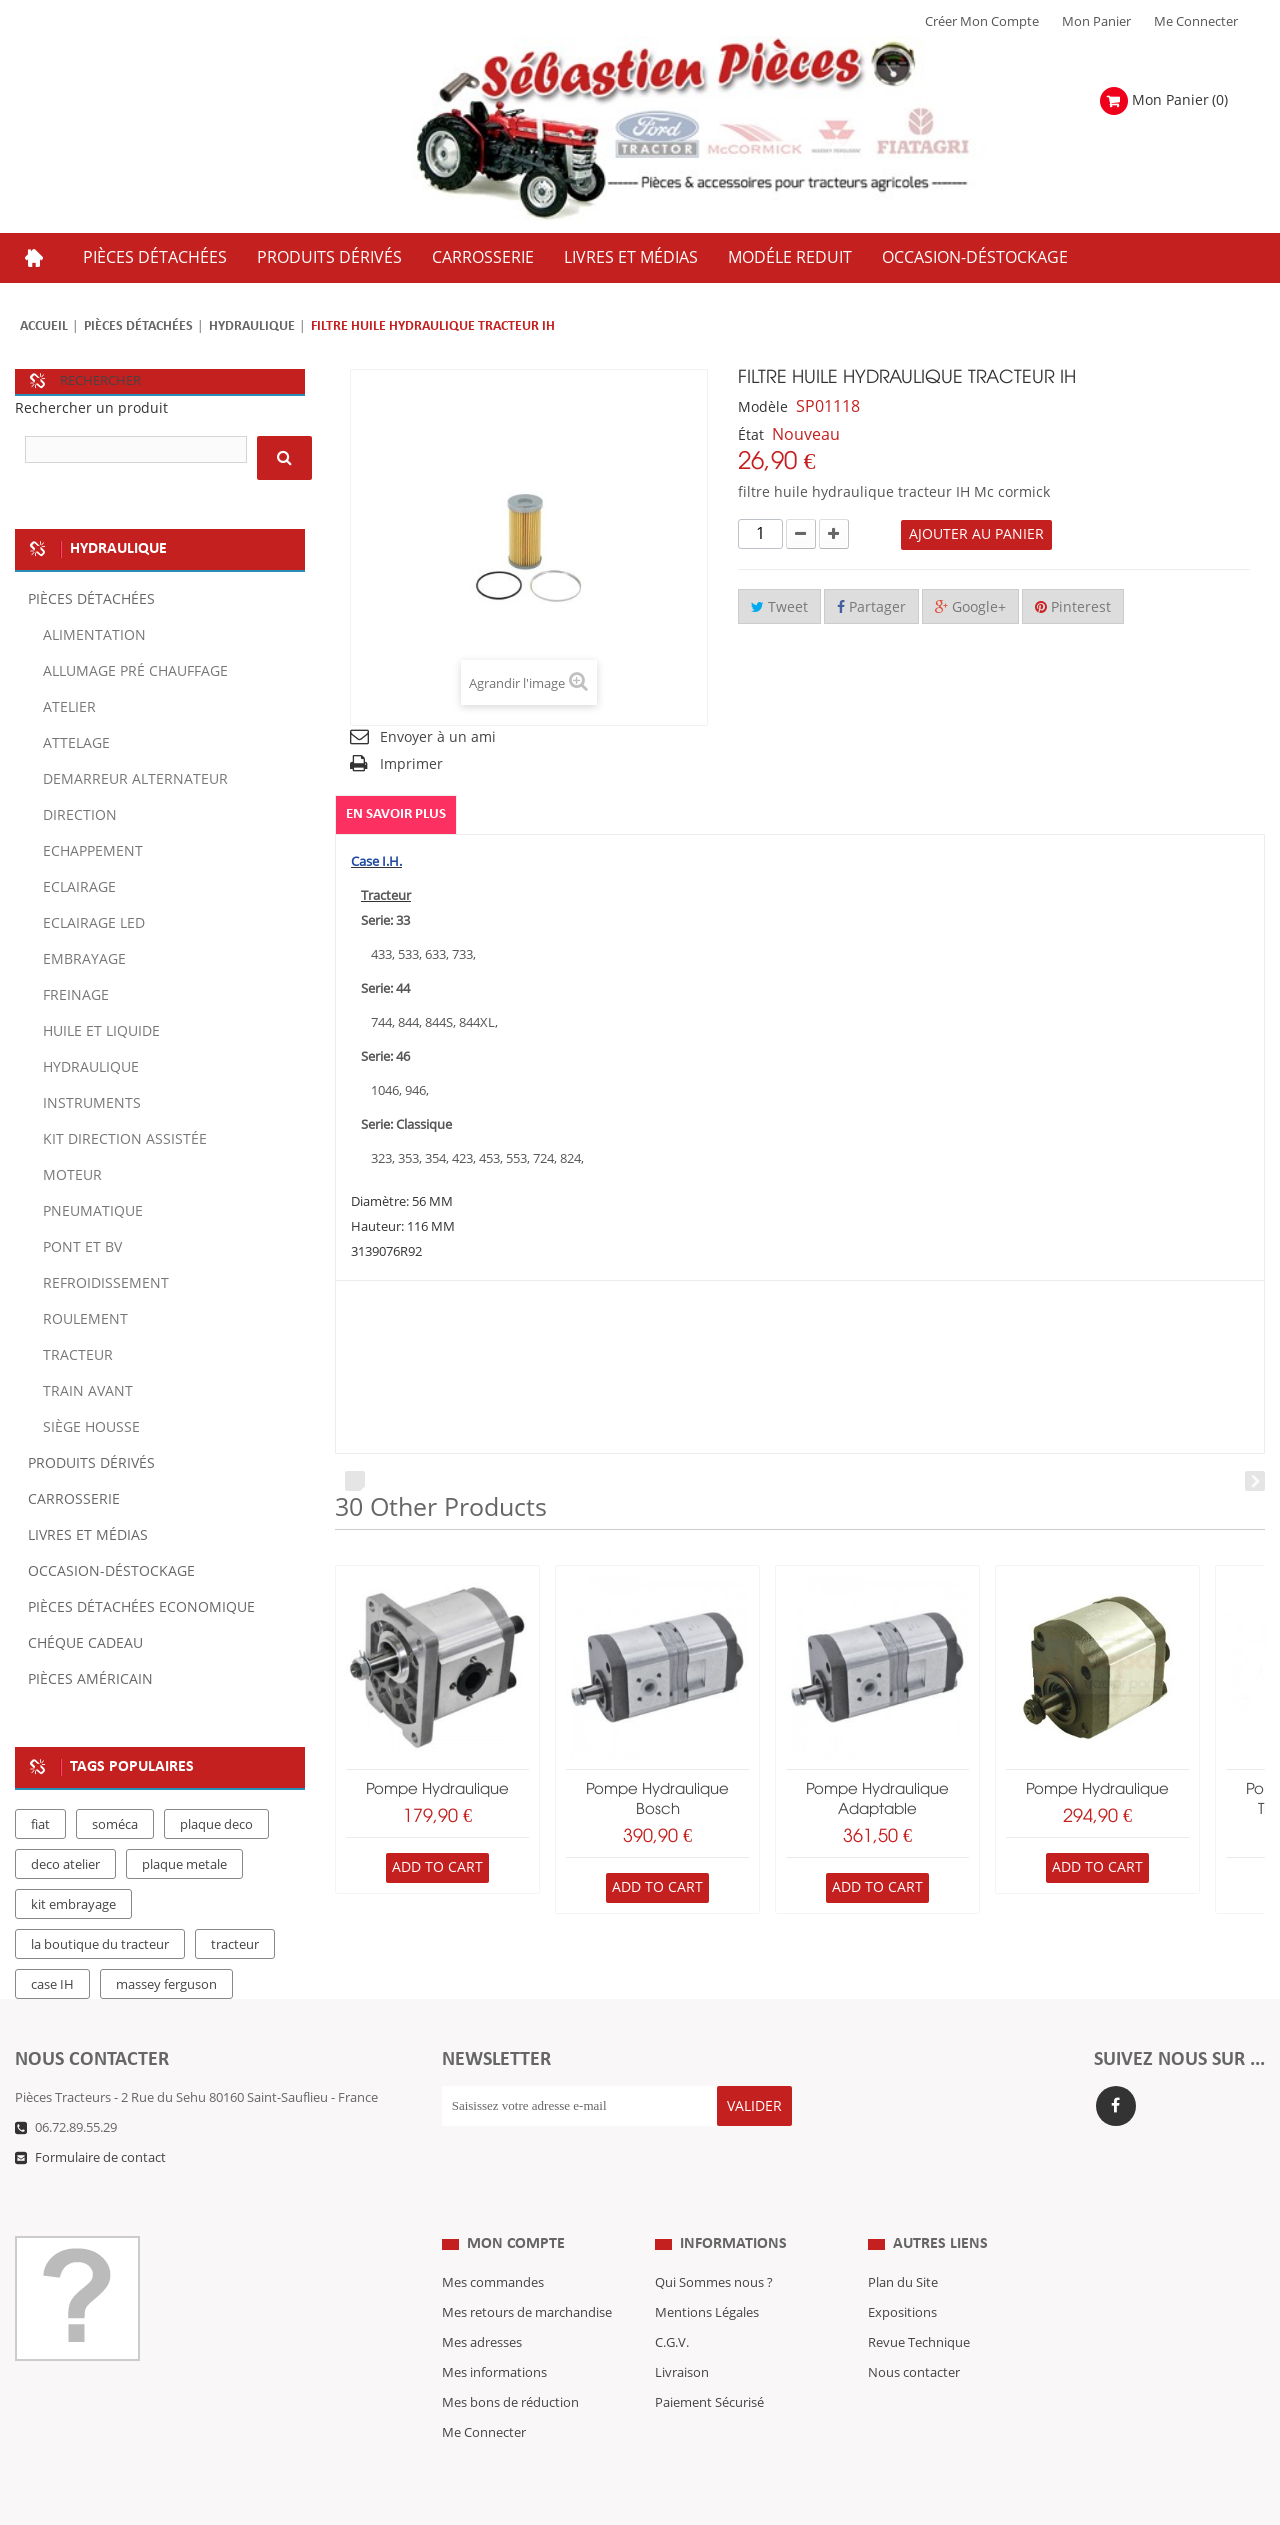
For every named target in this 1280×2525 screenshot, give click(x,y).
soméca (115, 1825)
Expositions (902, 2273)
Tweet (779, 607)
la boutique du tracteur (100, 1945)
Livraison (682, 2333)
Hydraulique (252, 326)
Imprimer (411, 764)
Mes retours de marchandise (527, 2273)
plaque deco (216, 1825)
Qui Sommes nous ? (714, 2243)
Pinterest (1073, 607)
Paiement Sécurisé (709, 2363)
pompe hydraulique (437, 1790)
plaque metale (184, 1865)
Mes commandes (493, 2243)
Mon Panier (1096, 22)
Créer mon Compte (982, 22)
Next (1255, 1481)
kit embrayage (73, 1905)
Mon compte (516, 2204)
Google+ (970, 607)
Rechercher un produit (91, 408)
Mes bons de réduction (510, 2363)
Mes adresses (482, 2303)
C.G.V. (672, 2303)
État (751, 435)
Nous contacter (914, 2333)
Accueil (44, 326)
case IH (52, 1985)
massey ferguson (166, 1985)
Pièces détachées (138, 326)
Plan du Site (903, 2243)
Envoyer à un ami (438, 737)
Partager (871, 607)
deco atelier (65, 1865)
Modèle (763, 407)
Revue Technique (919, 2303)
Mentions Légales (707, 2273)
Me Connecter (1196, 22)
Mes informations (494, 2333)
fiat (40, 1825)
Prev (355, 1481)
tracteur (235, 1945)
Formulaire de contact (100, 2158)
